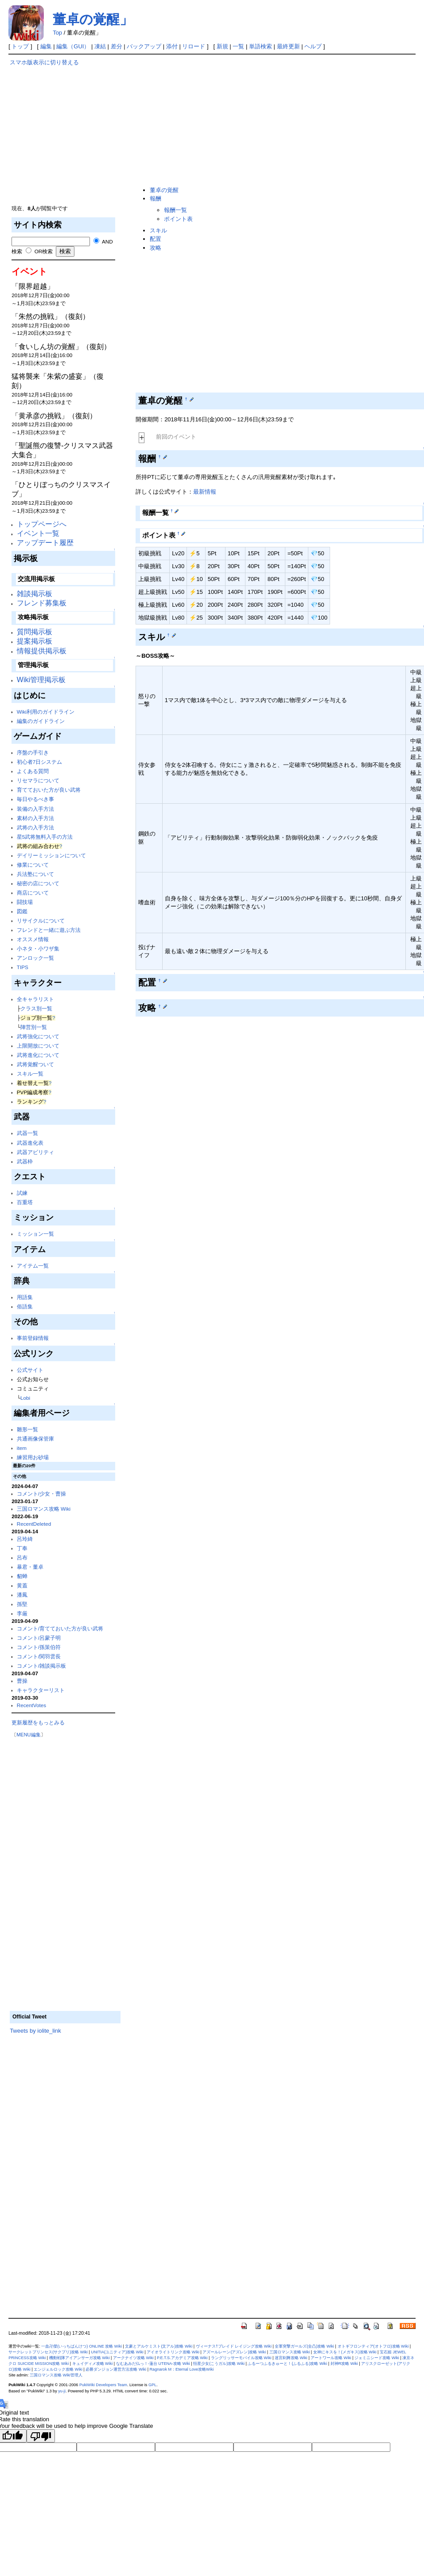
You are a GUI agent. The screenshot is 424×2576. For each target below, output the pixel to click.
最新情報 (204, 491)
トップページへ (41, 524)
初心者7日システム (39, 762)
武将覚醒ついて (35, 1064)
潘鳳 (22, 1595)
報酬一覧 (175, 210)
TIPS (22, 967)
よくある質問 (33, 771)
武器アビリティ (35, 1152)
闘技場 (25, 902)
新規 (222, 46)
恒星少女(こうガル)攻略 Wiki (219, 2363)
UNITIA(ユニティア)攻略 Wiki (117, 2352)
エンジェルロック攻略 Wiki (58, 2369)
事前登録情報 (33, 1338)
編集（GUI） (72, 46)
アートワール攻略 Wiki (331, 2358)
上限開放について (38, 1045)
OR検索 (44, 251)
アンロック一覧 (35, 958)
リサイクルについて (41, 920)
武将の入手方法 (35, 827)
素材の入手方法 (35, 818)
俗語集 (25, 1306)
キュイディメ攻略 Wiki (92, 2363)
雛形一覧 (27, 1429)
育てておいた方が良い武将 (49, 790)
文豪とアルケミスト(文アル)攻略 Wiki (158, 2346)
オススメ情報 (33, 939)
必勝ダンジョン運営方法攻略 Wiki (116, 2369)
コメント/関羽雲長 (39, 1656)
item (22, 1448)
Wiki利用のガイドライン (45, 712)
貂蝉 (22, 1576)
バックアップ (144, 46)
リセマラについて (38, 780)
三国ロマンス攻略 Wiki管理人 (56, 2375)
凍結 (100, 46)
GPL (152, 2385)
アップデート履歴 (45, 542)
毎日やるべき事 (35, 799)
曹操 (22, 1681)
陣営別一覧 (33, 1027)
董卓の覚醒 (164, 190)
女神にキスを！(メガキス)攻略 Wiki (345, 2352)
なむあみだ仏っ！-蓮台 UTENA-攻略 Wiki (153, 2363)
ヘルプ (313, 46)
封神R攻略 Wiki (344, 2363)
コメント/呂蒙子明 (39, 1638)
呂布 (22, 1557)
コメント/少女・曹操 (41, 1493)
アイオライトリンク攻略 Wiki (173, 2352)
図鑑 (22, 911)
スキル (158, 230)
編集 (46, 46)
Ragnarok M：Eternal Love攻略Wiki (182, 2369)
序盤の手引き (33, 752)
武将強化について (38, 1036)
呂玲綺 (25, 1539)
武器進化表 (30, 1143)
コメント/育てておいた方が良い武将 (60, 1628)
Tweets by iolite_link (35, 2030)
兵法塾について (35, 874)
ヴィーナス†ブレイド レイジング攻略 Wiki (234, 2346)
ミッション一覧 (35, 1234)
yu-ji (62, 2391)
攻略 (155, 247)
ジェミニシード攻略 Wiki (376, 2358)
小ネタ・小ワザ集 (38, 948)
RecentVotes (31, 1705)
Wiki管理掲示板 (41, 679)
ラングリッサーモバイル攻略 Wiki (241, 2358)
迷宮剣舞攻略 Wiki (291, 2358)
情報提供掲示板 (41, 651)
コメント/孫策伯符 (39, 1647)
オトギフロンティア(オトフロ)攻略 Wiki (373, 2346)
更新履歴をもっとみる (38, 1722)
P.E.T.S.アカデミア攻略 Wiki (182, 2358)
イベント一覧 (38, 533)
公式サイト (30, 1370)
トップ (20, 46)
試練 (22, 1193)
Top (57, 32)
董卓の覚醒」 (93, 19)
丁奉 (22, 1548)
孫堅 (22, 1604)
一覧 (238, 46)
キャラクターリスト (41, 1690)
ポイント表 (178, 219)
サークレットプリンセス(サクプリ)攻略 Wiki (48, 2352)
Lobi (25, 1398)
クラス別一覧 (36, 1008)
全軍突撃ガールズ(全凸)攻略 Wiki (304, 2346)
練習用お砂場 (33, 1457)
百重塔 (25, 1202)
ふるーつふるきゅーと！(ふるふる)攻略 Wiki (287, 2363)
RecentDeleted (34, 1524)
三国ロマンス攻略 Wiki (43, 1509)
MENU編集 (28, 1734)
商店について (33, 892)
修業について (33, 865)
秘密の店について (38, 883)
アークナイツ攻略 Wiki (133, 2358)
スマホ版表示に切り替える (44, 62)
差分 (116, 46)
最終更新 (288, 46)
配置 (155, 239)
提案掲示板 (34, 641)
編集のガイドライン (41, 721)
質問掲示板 (34, 632)
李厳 (22, 1613)
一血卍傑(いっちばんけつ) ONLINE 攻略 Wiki (81, 2346)
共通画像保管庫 (35, 1438)
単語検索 (260, 46)
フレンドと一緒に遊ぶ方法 (49, 930)
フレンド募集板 (41, 603)
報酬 (155, 198)
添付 (172, 46)
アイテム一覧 (33, 1265)
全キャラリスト (35, 999)
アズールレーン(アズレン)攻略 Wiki (234, 2352)
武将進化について (38, 1055)
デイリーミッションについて (51, 855)
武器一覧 (27, 1133)
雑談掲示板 (34, 593)
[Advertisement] (65, 128)
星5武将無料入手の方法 (45, 837)
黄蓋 (22, 1585)
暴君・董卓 (30, 1567)
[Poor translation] (41, 2435)
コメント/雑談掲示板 (41, 1666)
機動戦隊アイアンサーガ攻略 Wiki (79, 2358)
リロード (193, 46)
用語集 (25, 1297)
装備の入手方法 (35, 809)
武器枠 (25, 1161)
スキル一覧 (30, 1073)
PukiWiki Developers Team (103, 2385)
